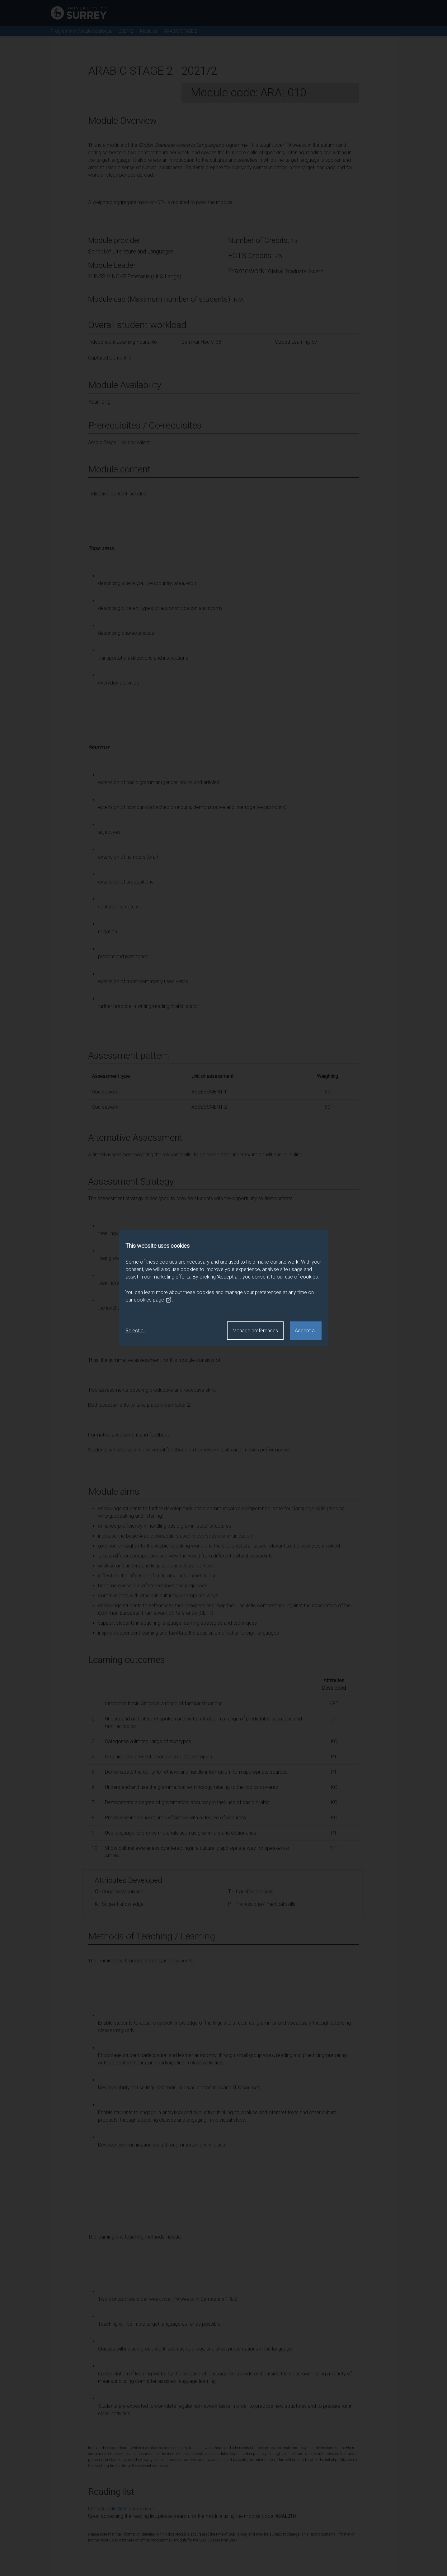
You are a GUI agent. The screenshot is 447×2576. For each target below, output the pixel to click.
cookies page (153, 1300)
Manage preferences (255, 1331)
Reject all (135, 1331)
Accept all (306, 1331)
